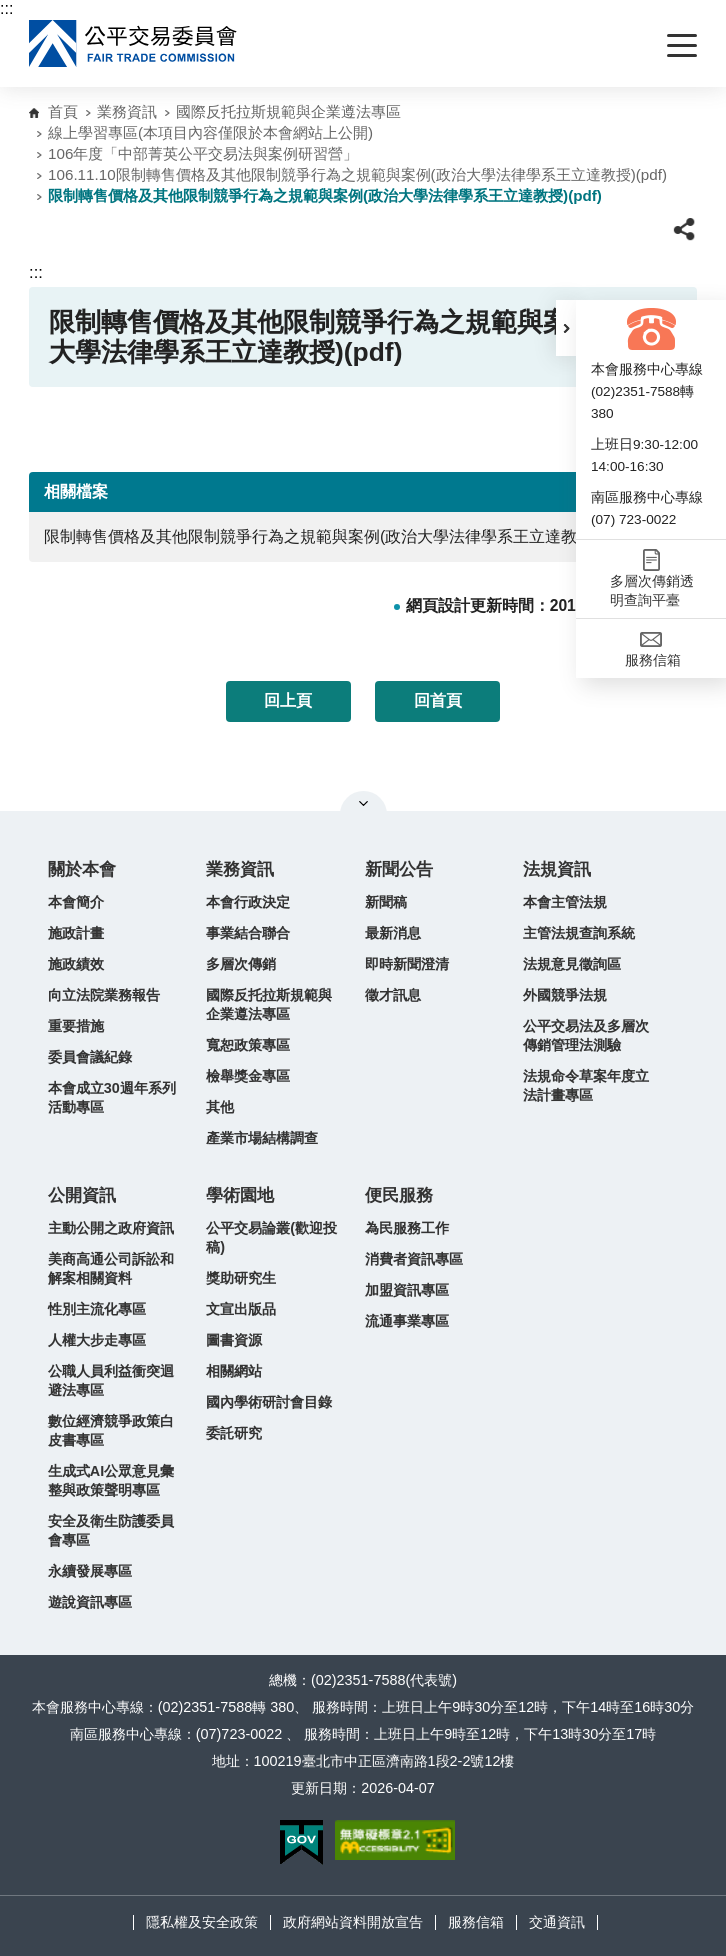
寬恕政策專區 (248, 1045)
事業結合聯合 (248, 933)
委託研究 (234, 1433)
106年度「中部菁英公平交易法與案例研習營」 (203, 153)
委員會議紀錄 (90, 1057)
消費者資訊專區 (414, 1259)
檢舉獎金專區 (248, 1076)
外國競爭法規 (565, 995)
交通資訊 (557, 1922)
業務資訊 (127, 111)
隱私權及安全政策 (202, 1922)
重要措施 (76, 1026)
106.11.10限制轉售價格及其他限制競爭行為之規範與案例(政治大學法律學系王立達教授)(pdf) (357, 174)
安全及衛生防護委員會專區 (111, 1530)
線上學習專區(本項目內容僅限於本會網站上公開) (210, 132)
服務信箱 (476, 1922)
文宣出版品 (241, 1309)
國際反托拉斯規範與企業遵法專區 (288, 111)
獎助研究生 (241, 1278)
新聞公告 (399, 869)
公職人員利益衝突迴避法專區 (111, 1380)
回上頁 (288, 700)
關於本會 (82, 869)
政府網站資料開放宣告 (353, 1922)
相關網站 (234, 1371)
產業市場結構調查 (262, 1138)
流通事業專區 (407, 1321)
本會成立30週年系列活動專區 (112, 1097)
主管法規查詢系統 (579, 933)
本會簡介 (76, 902)
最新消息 (393, 933)
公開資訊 (82, 1195)
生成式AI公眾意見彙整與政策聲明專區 (111, 1480)
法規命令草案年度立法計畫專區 (586, 1085)
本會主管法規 (565, 902)
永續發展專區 (90, 1571)
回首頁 (438, 700)
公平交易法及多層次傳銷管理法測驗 (586, 1035)
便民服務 (399, 1195)
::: (6, 8)
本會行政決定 (248, 902)
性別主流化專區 (97, 1309)
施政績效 (76, 964)
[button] (566, 328)
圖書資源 (234, 1340)
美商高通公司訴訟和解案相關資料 (111, 1268)
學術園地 (240, 1195)
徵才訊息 (393, 995)
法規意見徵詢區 (572, 964)
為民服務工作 (407, 1228)
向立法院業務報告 (104, 995)
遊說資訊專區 (90, 1602)
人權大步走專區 (97, 1340)
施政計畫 (76, 933)
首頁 (63, 111)
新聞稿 (386, 902)
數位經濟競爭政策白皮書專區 (111, 1430)
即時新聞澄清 (407, 964)
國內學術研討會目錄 (269, 1402)
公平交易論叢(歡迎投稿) (271, 1237)
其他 (220, 1107)
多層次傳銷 (241, 964)
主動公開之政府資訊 (111, 1228)
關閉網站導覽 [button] (363, 803)
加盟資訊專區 (407, 1290)
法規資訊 (557, 869)
